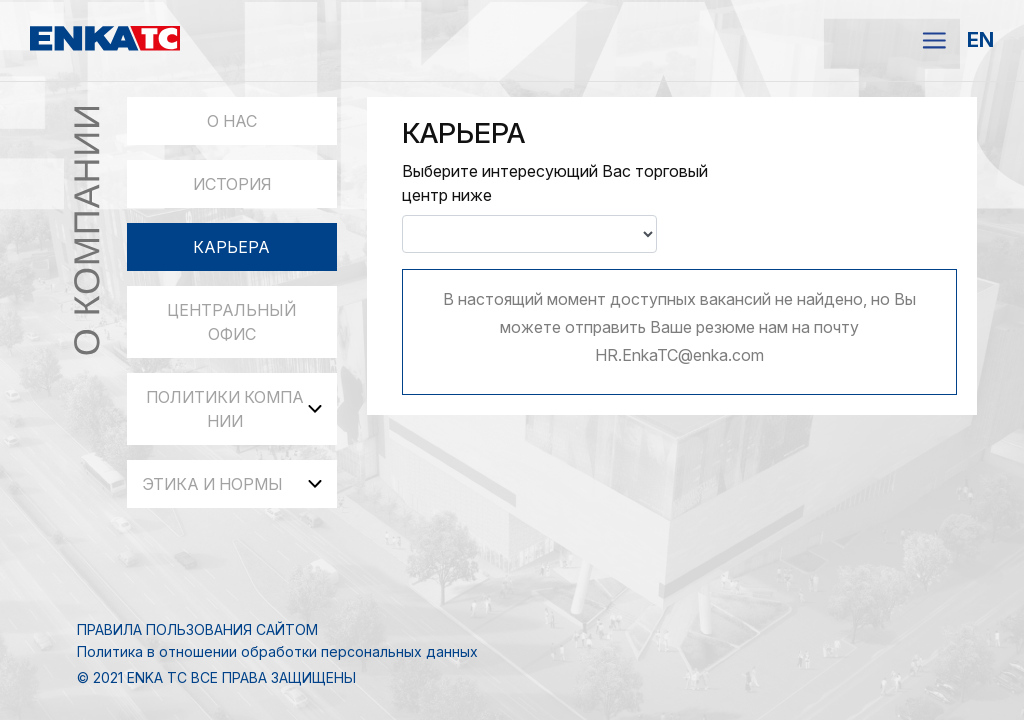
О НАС (232, 121)
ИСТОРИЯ (232, 184)
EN (980, 40)
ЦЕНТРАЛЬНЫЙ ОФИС (231, 322)
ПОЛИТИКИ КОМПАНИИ (234, 409)
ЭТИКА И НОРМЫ (232, 484)
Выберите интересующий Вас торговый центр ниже (555, 183)
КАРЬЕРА (231, 247)
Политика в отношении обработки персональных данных (277, 651)
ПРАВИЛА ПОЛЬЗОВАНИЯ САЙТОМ (197, 629)
